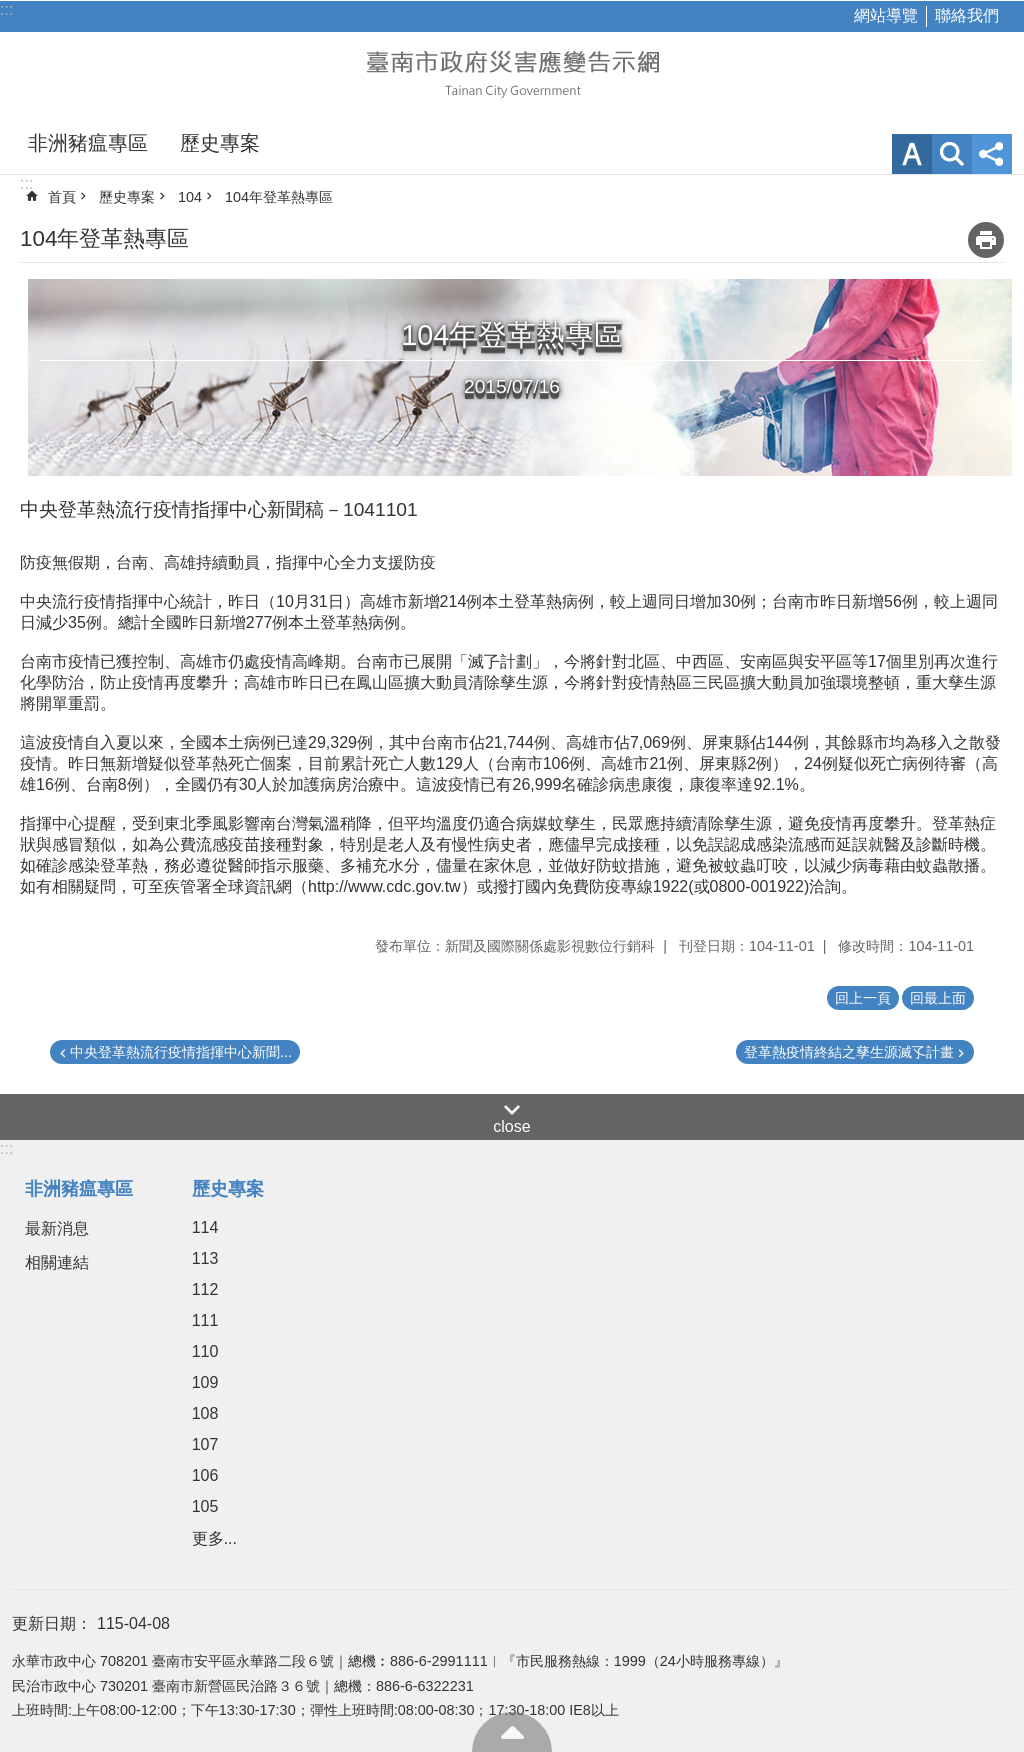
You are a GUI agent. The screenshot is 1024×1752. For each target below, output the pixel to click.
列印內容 (986, 240)
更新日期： (52, 1623)
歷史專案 (220, 143)
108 (205, 1413)
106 (205, 1475)
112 (205, 1289)
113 (205, 1258)
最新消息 (57, 1228)
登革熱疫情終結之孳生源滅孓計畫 (849, 1052)
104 (190, 197)
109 (205, 1382)
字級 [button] (912, 154)
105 (205, 1506)
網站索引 (952, 154)
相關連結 (57, 1262)
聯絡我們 (967, 15)
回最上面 (512, 1732)
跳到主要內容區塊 (10, 10)
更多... (214, 1538)
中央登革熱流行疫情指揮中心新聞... (181, 1052)
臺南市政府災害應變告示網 (512, 72)
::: (6, 9)
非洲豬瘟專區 (88, 143)
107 (205, 1444)
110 (205, 1351)
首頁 (62, 197)
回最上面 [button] (938, 998)
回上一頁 (863, 998)
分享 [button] (992, 154)
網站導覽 (886, 15)
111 (205, 1320)
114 (205, 1227)
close (511, 1126)
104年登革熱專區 (279, 197)
